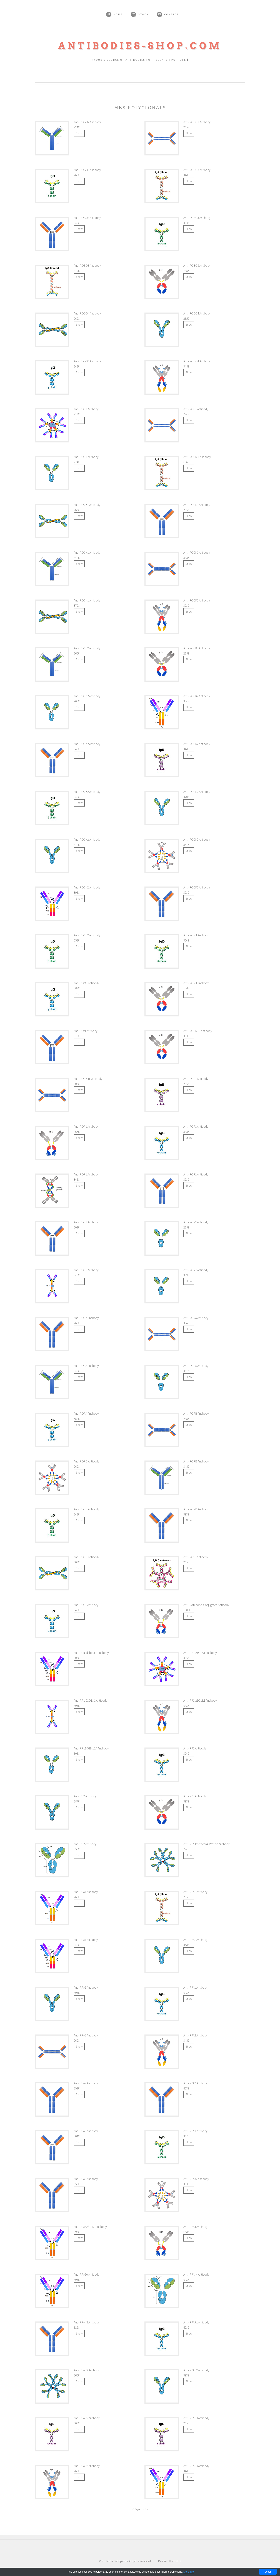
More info (188, 2571)
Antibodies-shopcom (140, 45)
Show (79, 133)
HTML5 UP (174, 2561)
